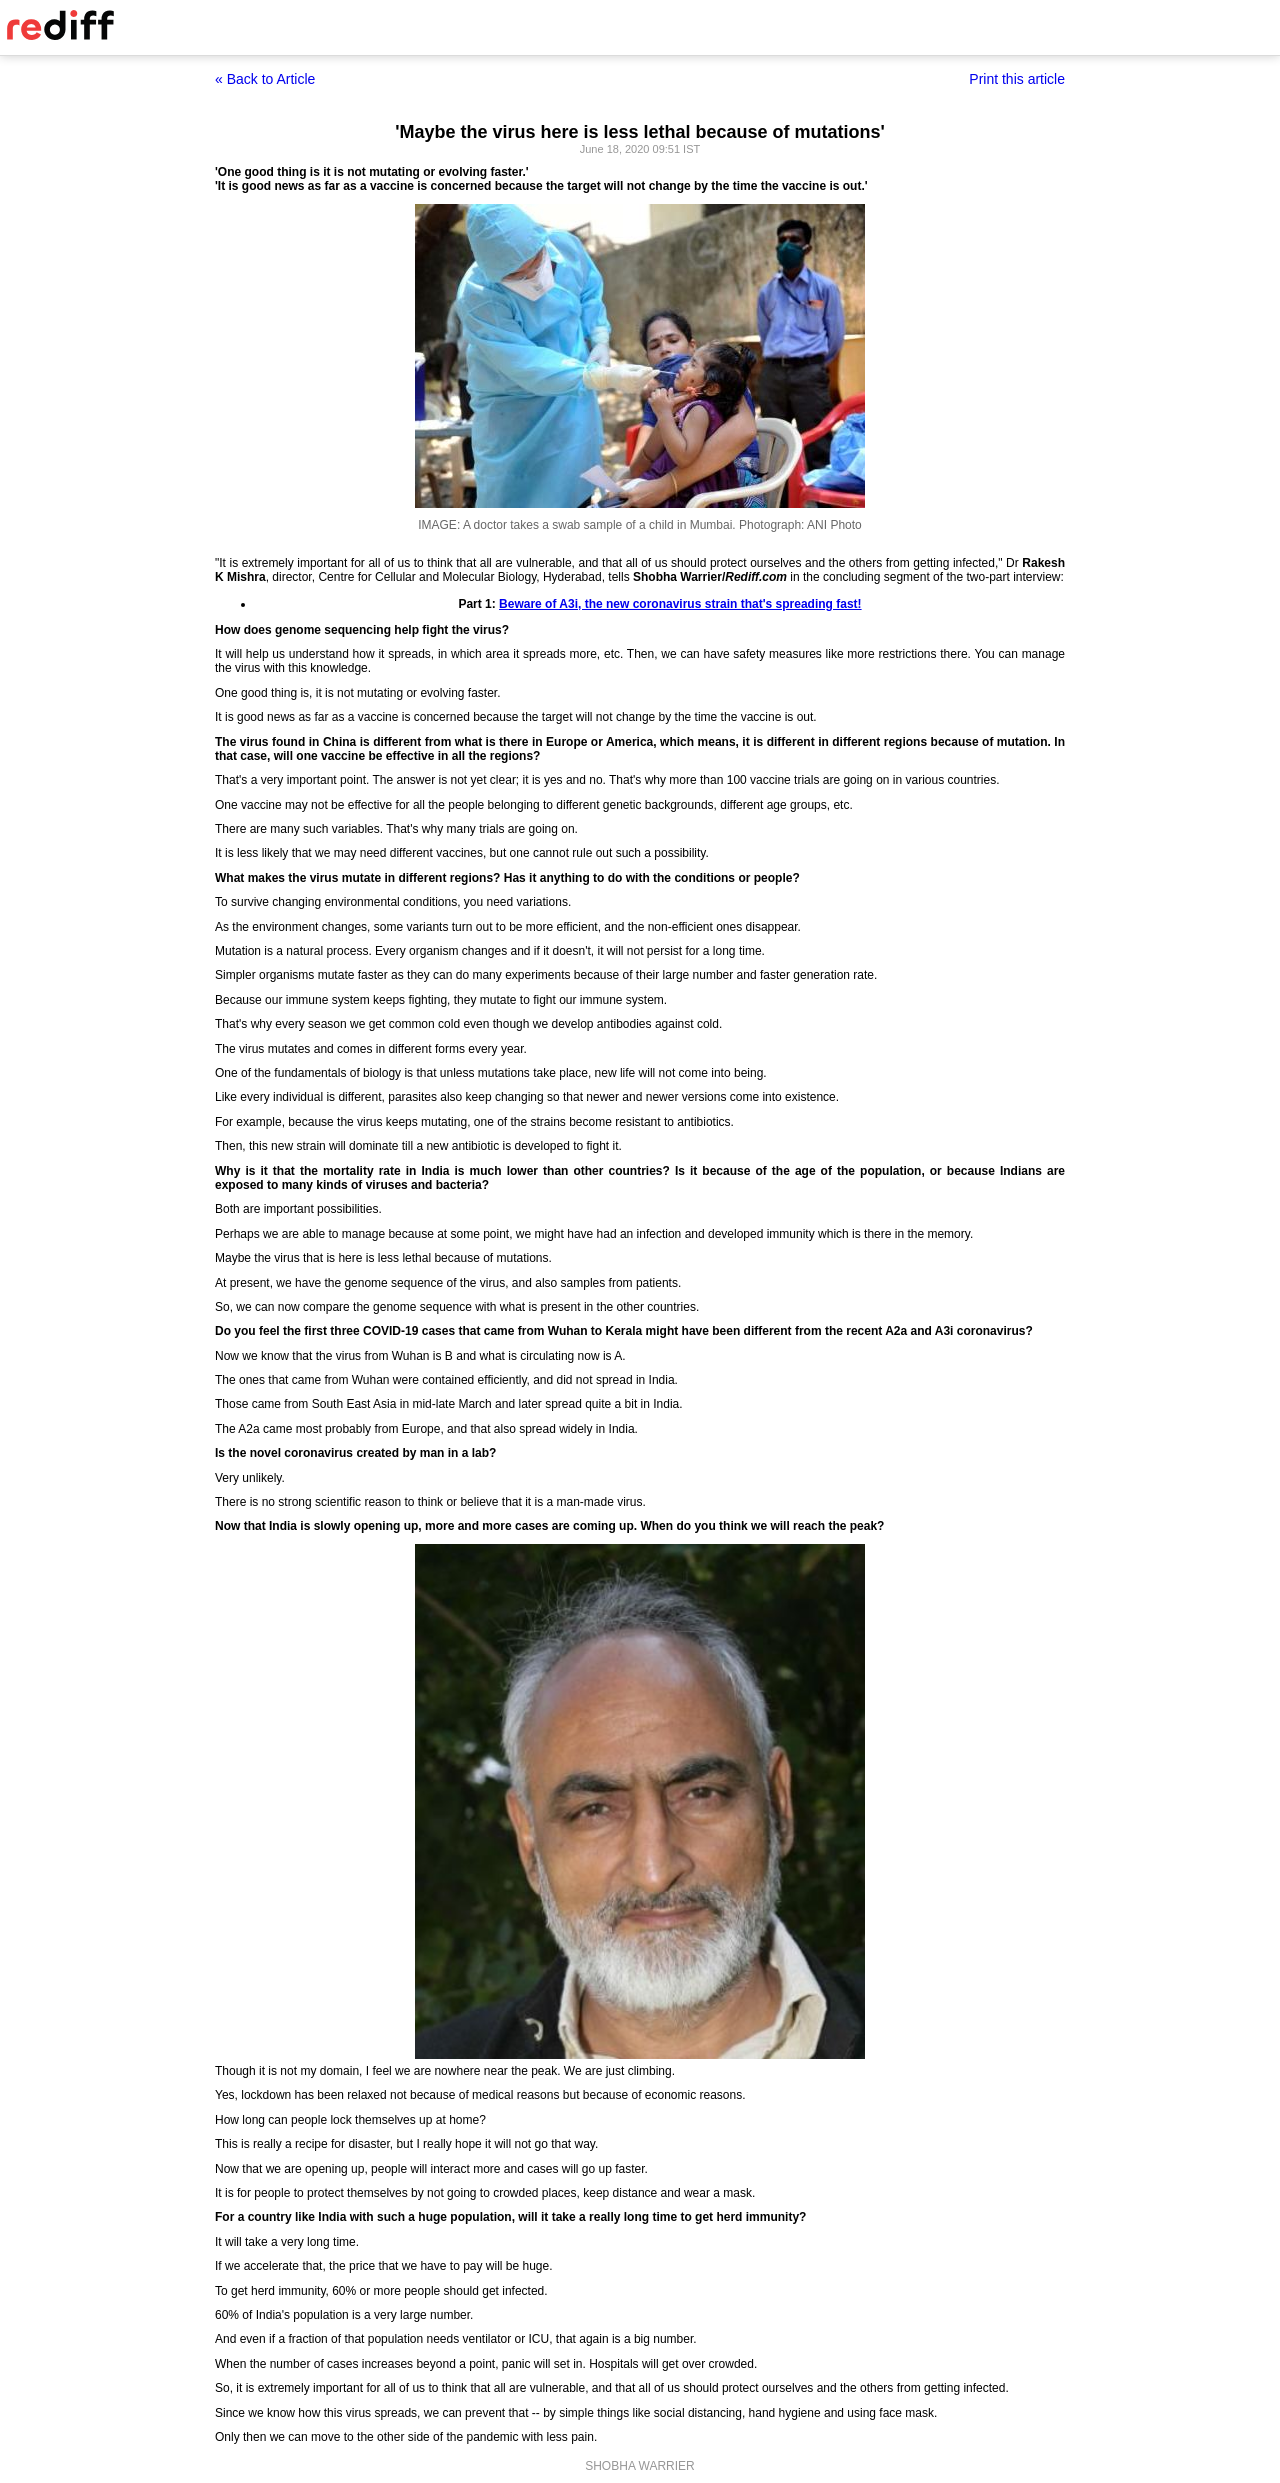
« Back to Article (265, 79)
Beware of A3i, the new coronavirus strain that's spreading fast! (680, 604)
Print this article (1017, 79)
